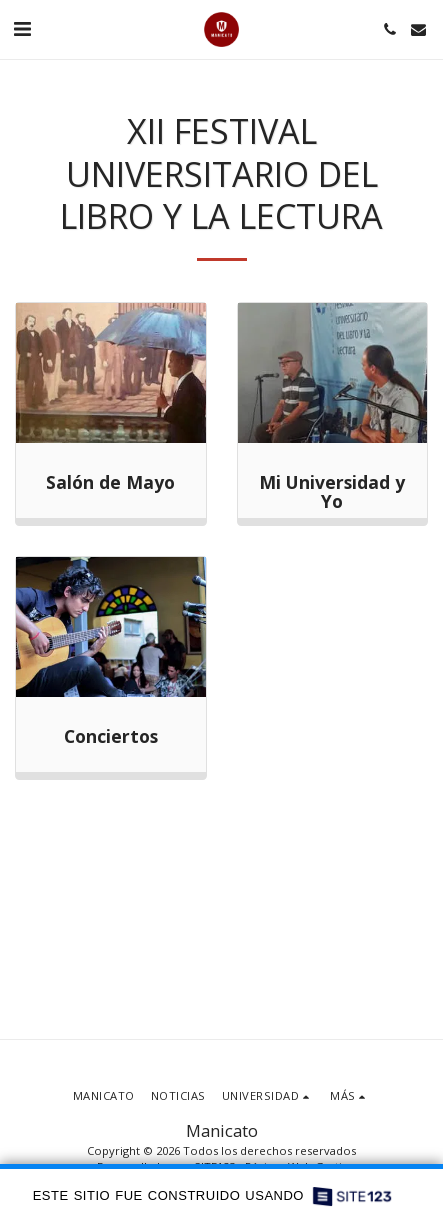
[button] (22, 28)
